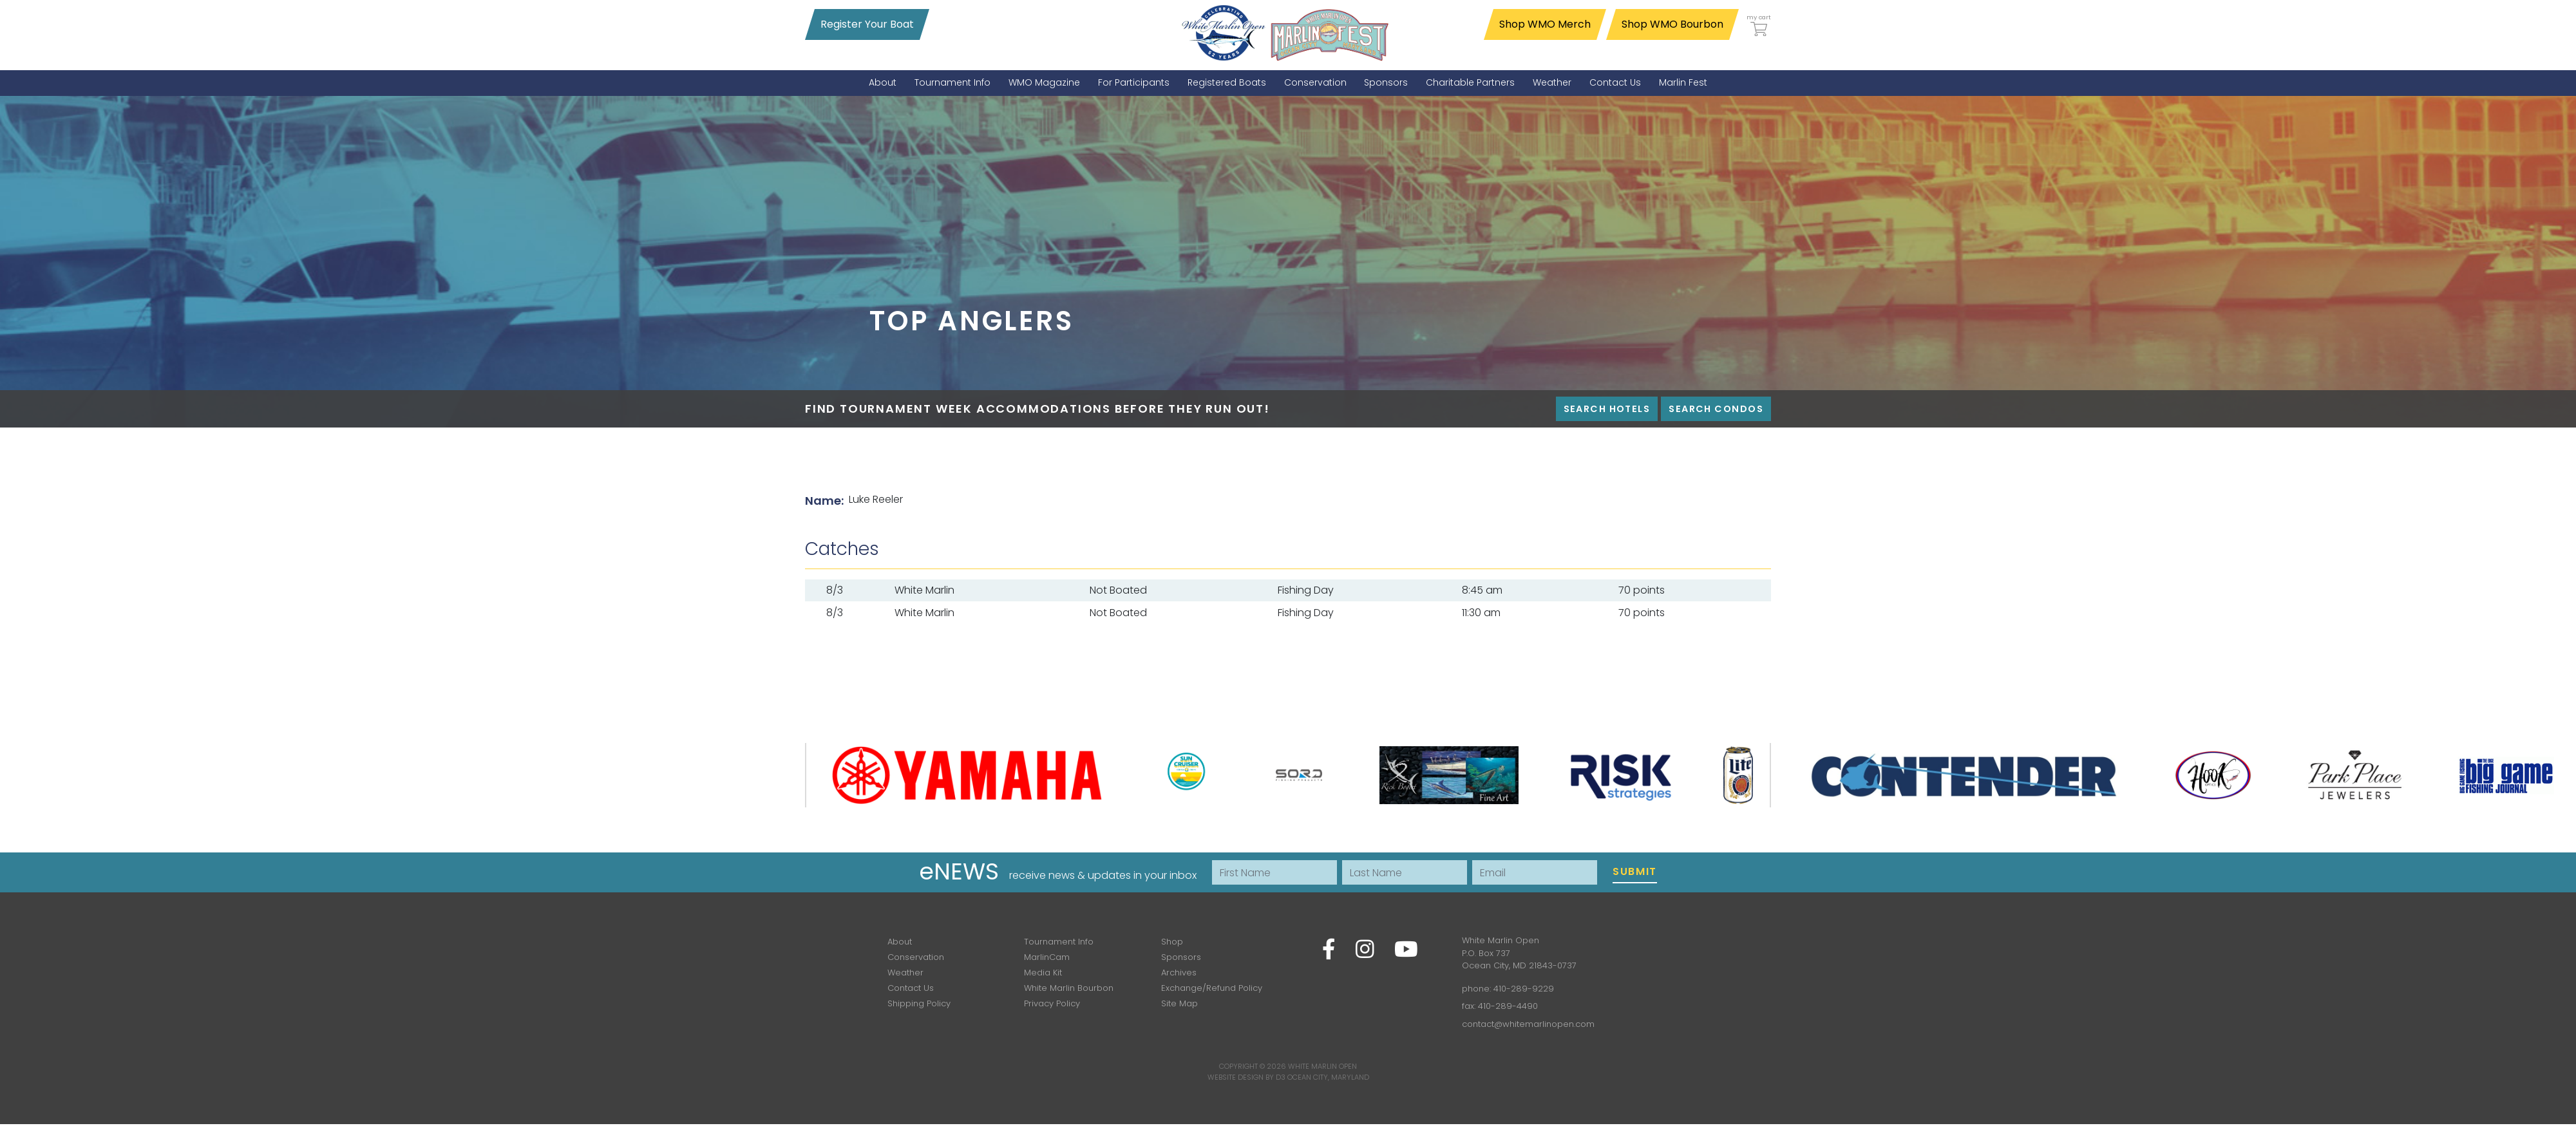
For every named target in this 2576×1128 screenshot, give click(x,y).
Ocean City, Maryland (1328, 1077)
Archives (1179, 972)
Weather (905, 972)
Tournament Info (1059, 941)
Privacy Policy (1052, 1003)
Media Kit (1043, 972)
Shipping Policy (919, 1003)
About (899, 941)
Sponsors (1181, 957)
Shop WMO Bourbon (1672, 24)
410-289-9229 (1523, 988)
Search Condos (1716, 408)
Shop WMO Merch (1545, 24)
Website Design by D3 (1246, 1077)
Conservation (915, 957)
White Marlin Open (1322, 1066)
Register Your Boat (867, 24)
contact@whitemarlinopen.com (1528, 1024)
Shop (1172, 941)
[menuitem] (882, 82)
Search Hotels (1607, 408)
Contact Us (910, 988)
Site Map (1179, 1003)
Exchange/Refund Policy (1211, 988)
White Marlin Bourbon (1068, 988)
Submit (1635, 871)
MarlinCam (1047, 957)
